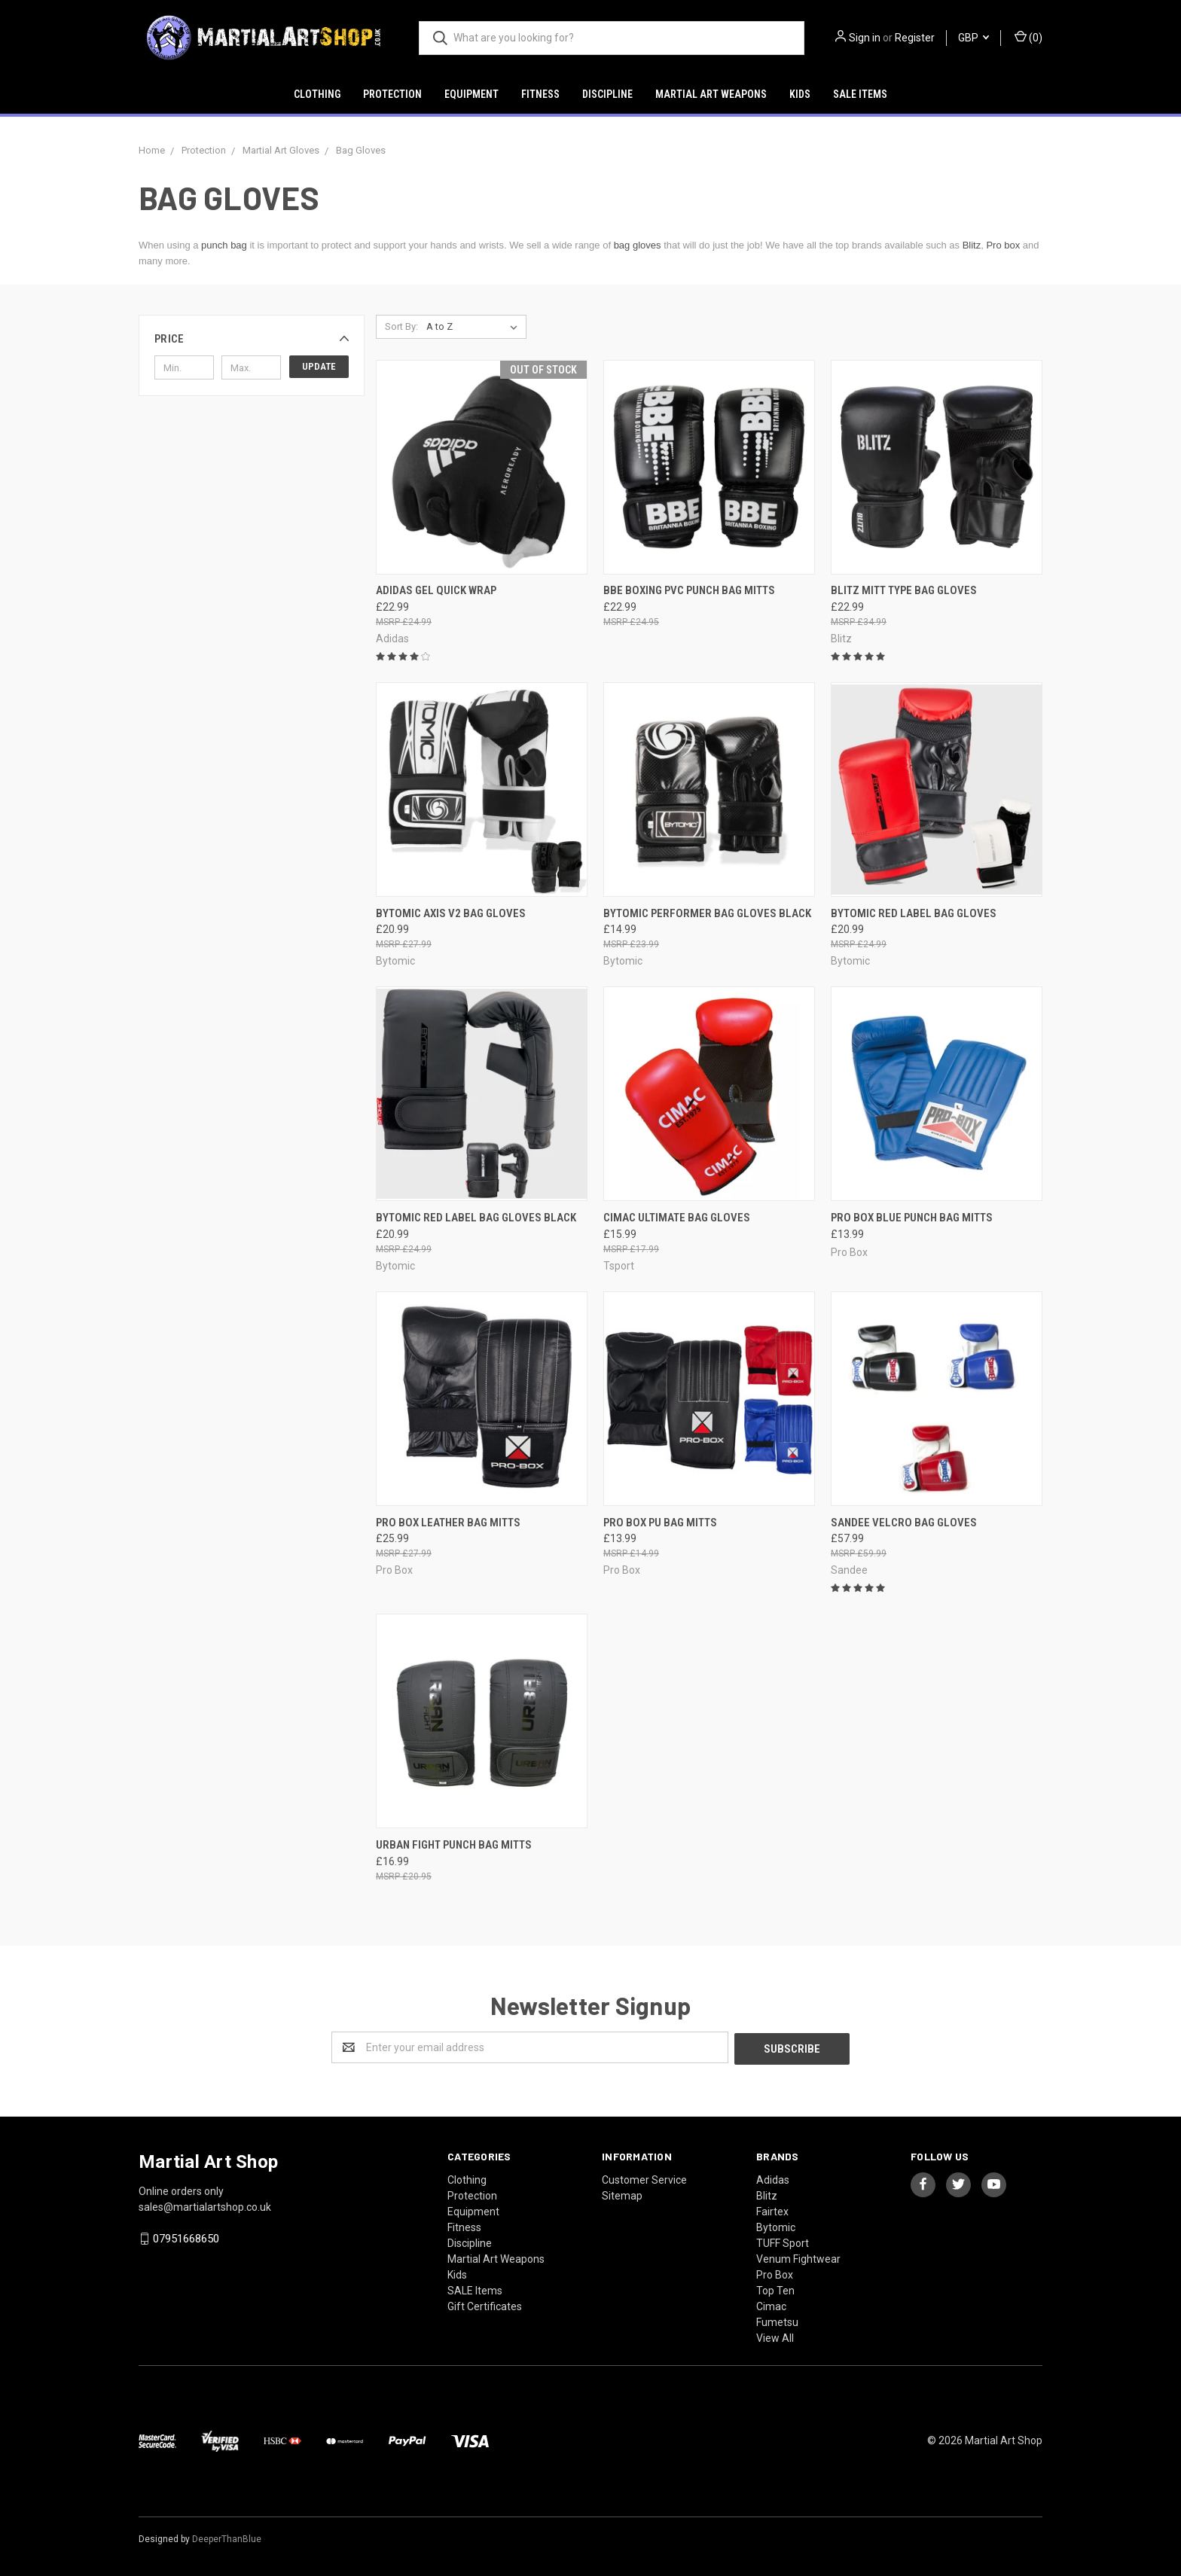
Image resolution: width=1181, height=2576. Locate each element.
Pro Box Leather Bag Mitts (448, 1522)
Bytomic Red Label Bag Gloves (913, 913)
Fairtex (772, 2210)
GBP (973, 38)
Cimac (771, 2305)
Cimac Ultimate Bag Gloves (676, 1217)
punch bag (224, 245)
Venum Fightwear (798, 2257)
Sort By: (401, 326)
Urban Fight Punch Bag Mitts (454, 1845)
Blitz (972, 245)
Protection (392, 94)
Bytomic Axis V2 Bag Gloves (451, 913)
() (1028, 37)
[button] (251, 339)
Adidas (772, 2178)
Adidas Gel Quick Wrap (436, 590)
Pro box (1003, 245)
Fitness (540, 94)
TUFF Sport (782, 2242)
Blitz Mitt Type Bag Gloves (904, 590)
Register (915, 38)
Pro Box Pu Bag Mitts (660, 1522)
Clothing (317, 94)
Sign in (864, 38)
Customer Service (644, 2178)
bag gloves (637, 245)
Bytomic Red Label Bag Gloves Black (476, 1217)
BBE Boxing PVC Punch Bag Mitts (689, 590)
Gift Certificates (484, 2305)
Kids (799, 94)
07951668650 (186, 2237)
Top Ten (775, 2289)
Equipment (471, 94)
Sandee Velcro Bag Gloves (904, 1522)
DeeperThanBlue (226, 2537)
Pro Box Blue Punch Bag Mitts (912, 1217)
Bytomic (775, 2226)
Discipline (607, 94)
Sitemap (622, 2194)
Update (319, 366)
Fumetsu (777, 2321)
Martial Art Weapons (711, 94)
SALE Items (860, 94)
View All (775, 2337)
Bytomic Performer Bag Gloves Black (707, 913)
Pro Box (774, 2273)
